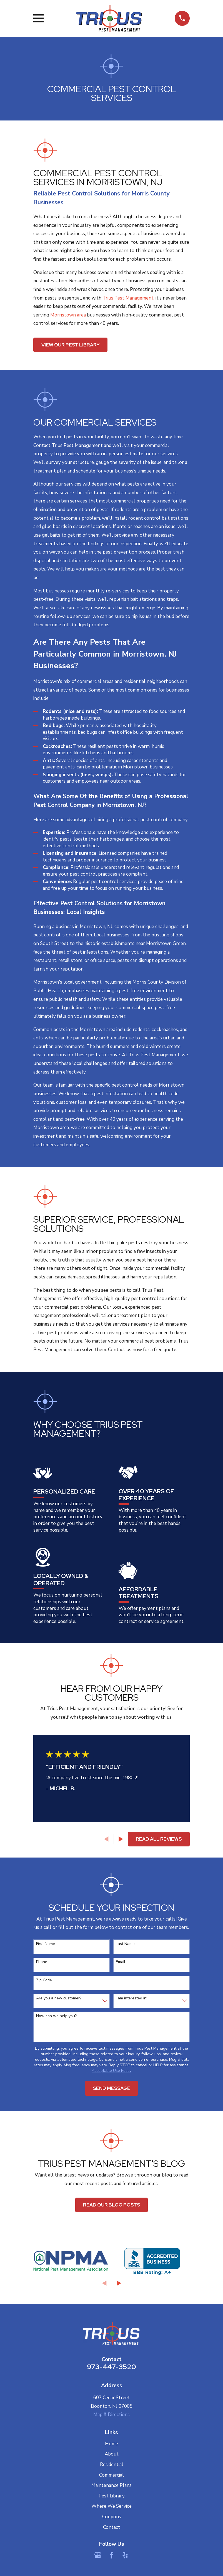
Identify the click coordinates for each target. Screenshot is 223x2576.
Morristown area (68, 315)
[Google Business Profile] (97, 2555)
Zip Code (44, 1980)
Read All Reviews (159, 1839)
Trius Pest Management (128, 298)
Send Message (111, 2088)
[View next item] (121, 1839)
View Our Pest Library (70, 345)
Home (111, 2444)
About (112, 2454)
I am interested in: (131, 1998)
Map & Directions (111, 2414)
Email (120, 1962)
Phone (41, 1962)
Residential (111, 2464)
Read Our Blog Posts (111, 2205)
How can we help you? (56, 2016)
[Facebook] (111, 2555)
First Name (45, 1944)
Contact (111, 2527)
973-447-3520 (111, 2366)
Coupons (111, 2517)
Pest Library (112, 2496)
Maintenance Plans (111, 2485)
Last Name (125, 1944)
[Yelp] (125, 2555)
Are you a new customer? (58, 1998)
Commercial (111, 2475)
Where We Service (111, 2506)
